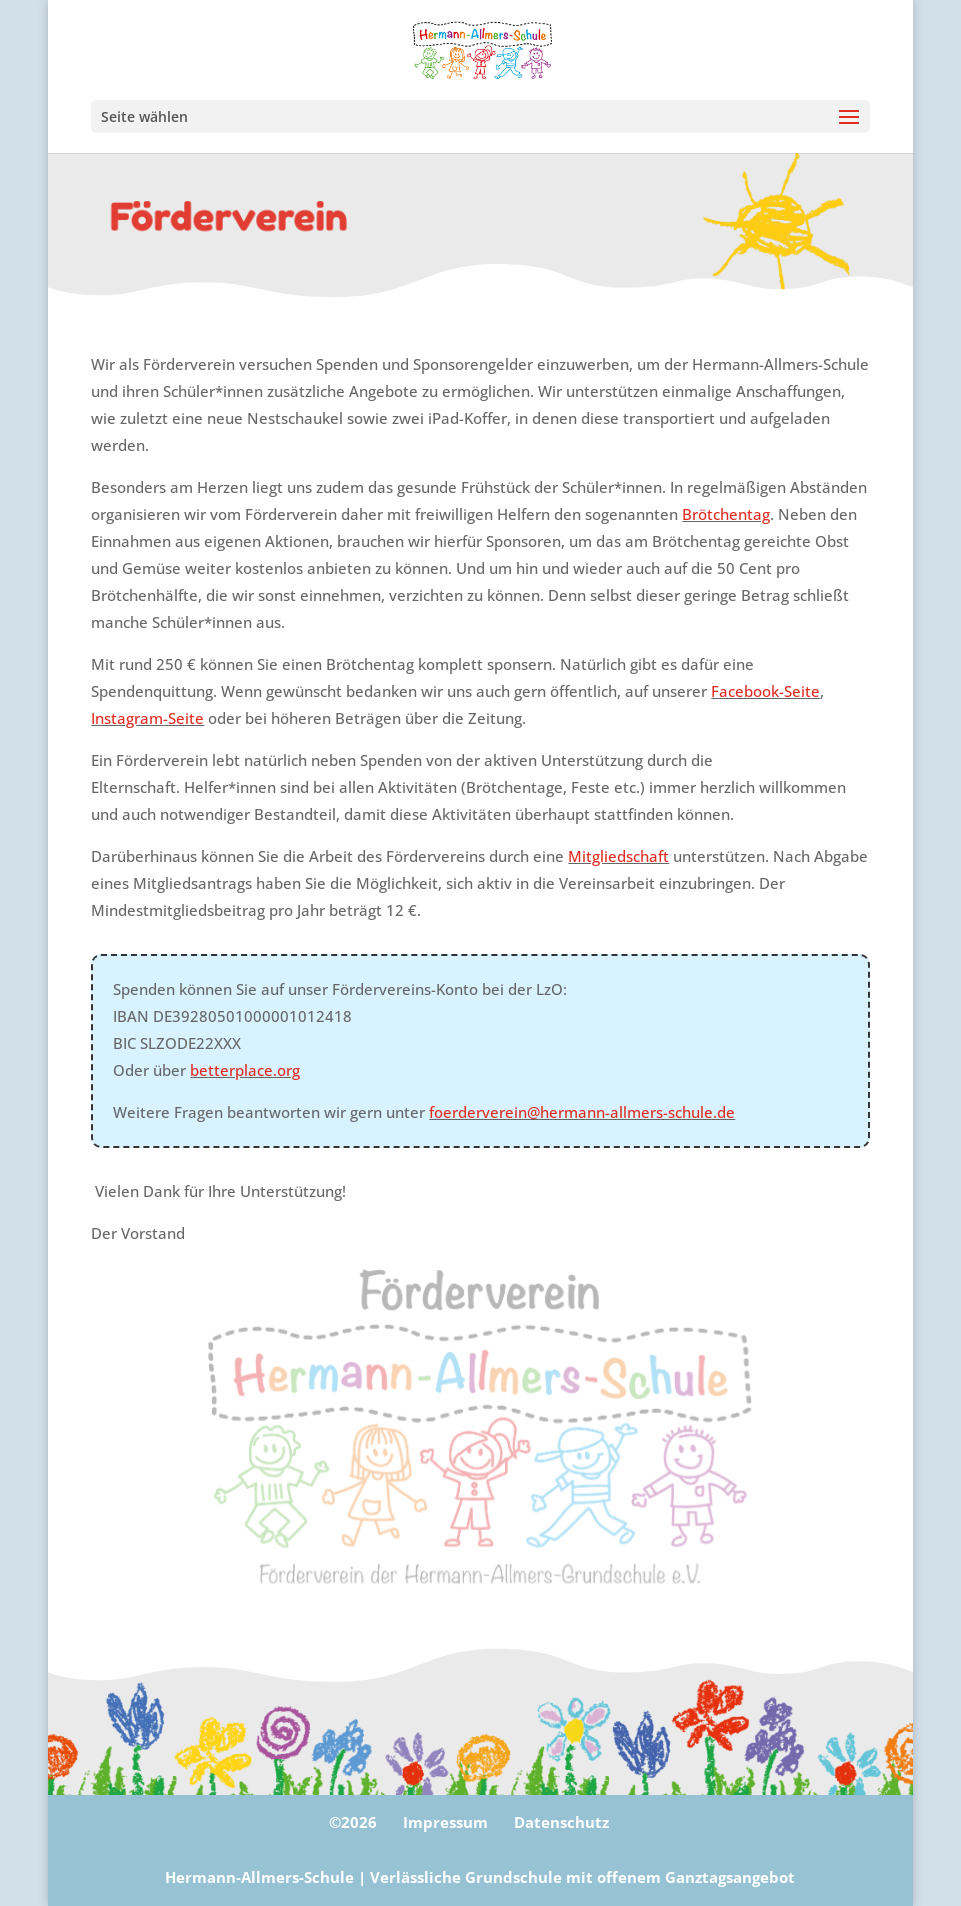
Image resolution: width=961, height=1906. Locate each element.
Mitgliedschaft (618, 856)
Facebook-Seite (765, 691)
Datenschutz (561, 1822)
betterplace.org (245, 1070)
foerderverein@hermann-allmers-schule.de (582, 1112)
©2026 (353, 1822)
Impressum (445, 1822)
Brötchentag (726, 514)
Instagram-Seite (147, 718)
